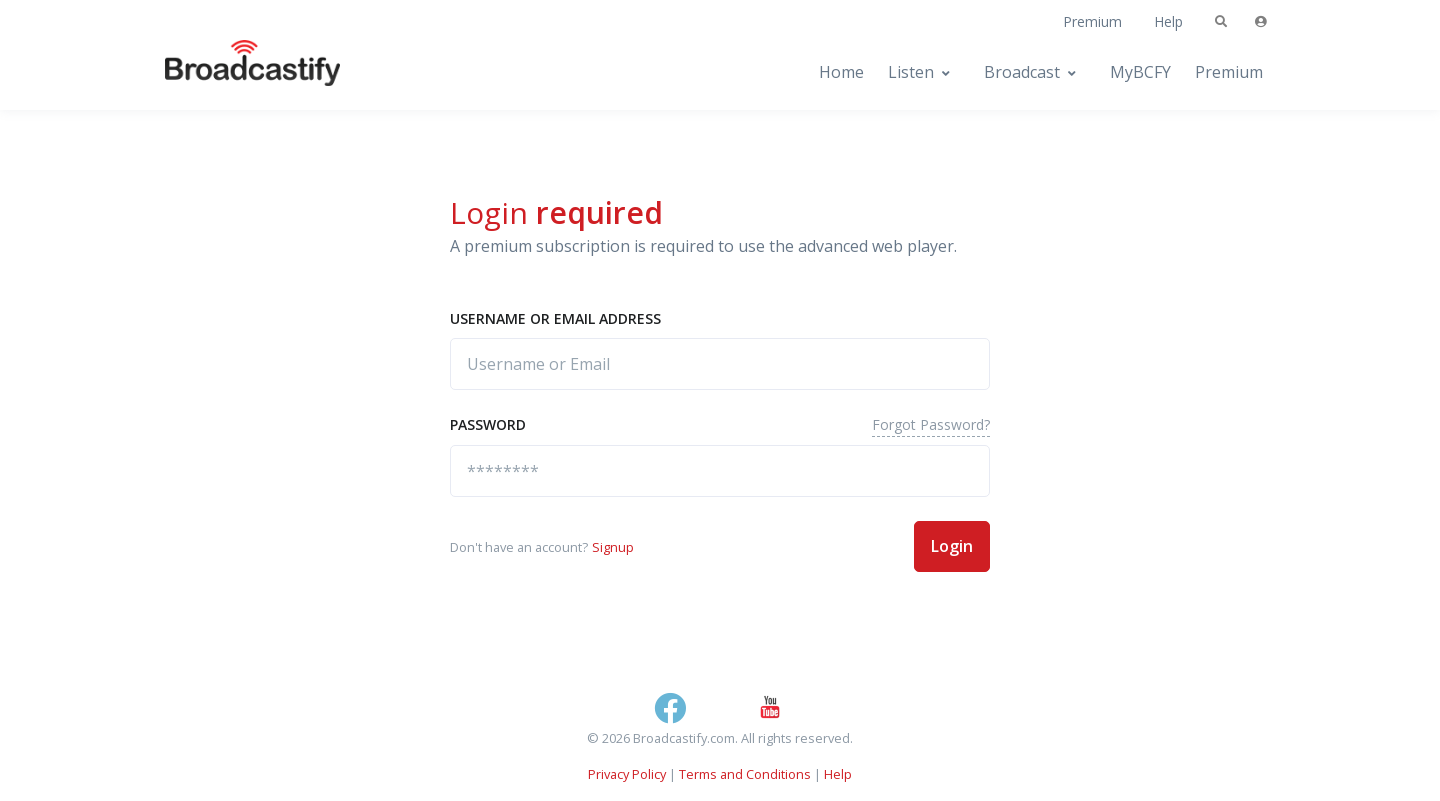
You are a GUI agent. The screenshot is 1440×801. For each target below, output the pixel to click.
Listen (911, 72)
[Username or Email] (720, 364)
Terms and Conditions (745, 774)
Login (952, 546)
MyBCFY (1140, 72)
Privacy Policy (627, 774)
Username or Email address (555, 318)
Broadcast (1022, 72)
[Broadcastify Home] (233, 72)
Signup (613, 547)
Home (841, 72)
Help (1168, 21)
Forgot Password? (931, 424)
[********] (720, 471)
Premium (1092, 21)
